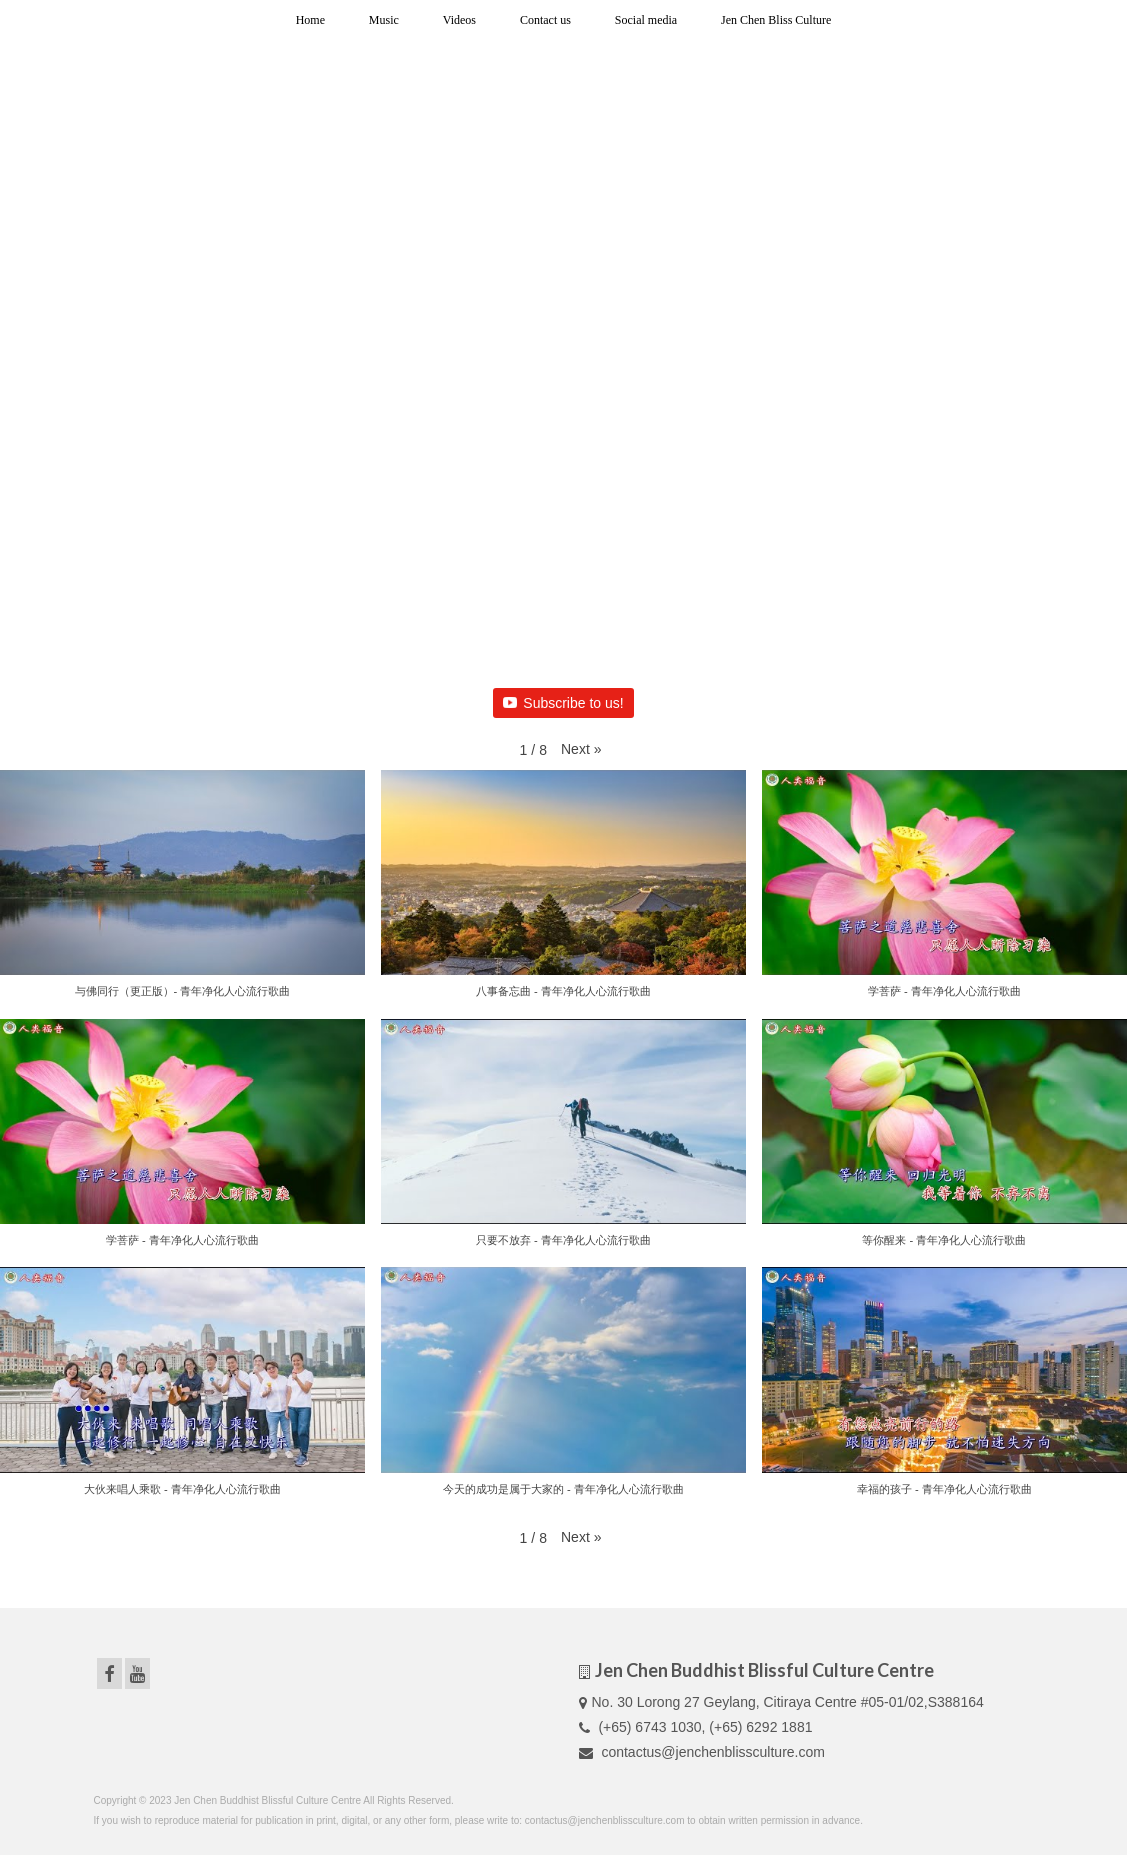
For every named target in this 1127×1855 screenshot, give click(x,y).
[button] (581, 749)
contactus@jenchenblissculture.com (702, 1752)
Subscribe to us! (563, 703)
